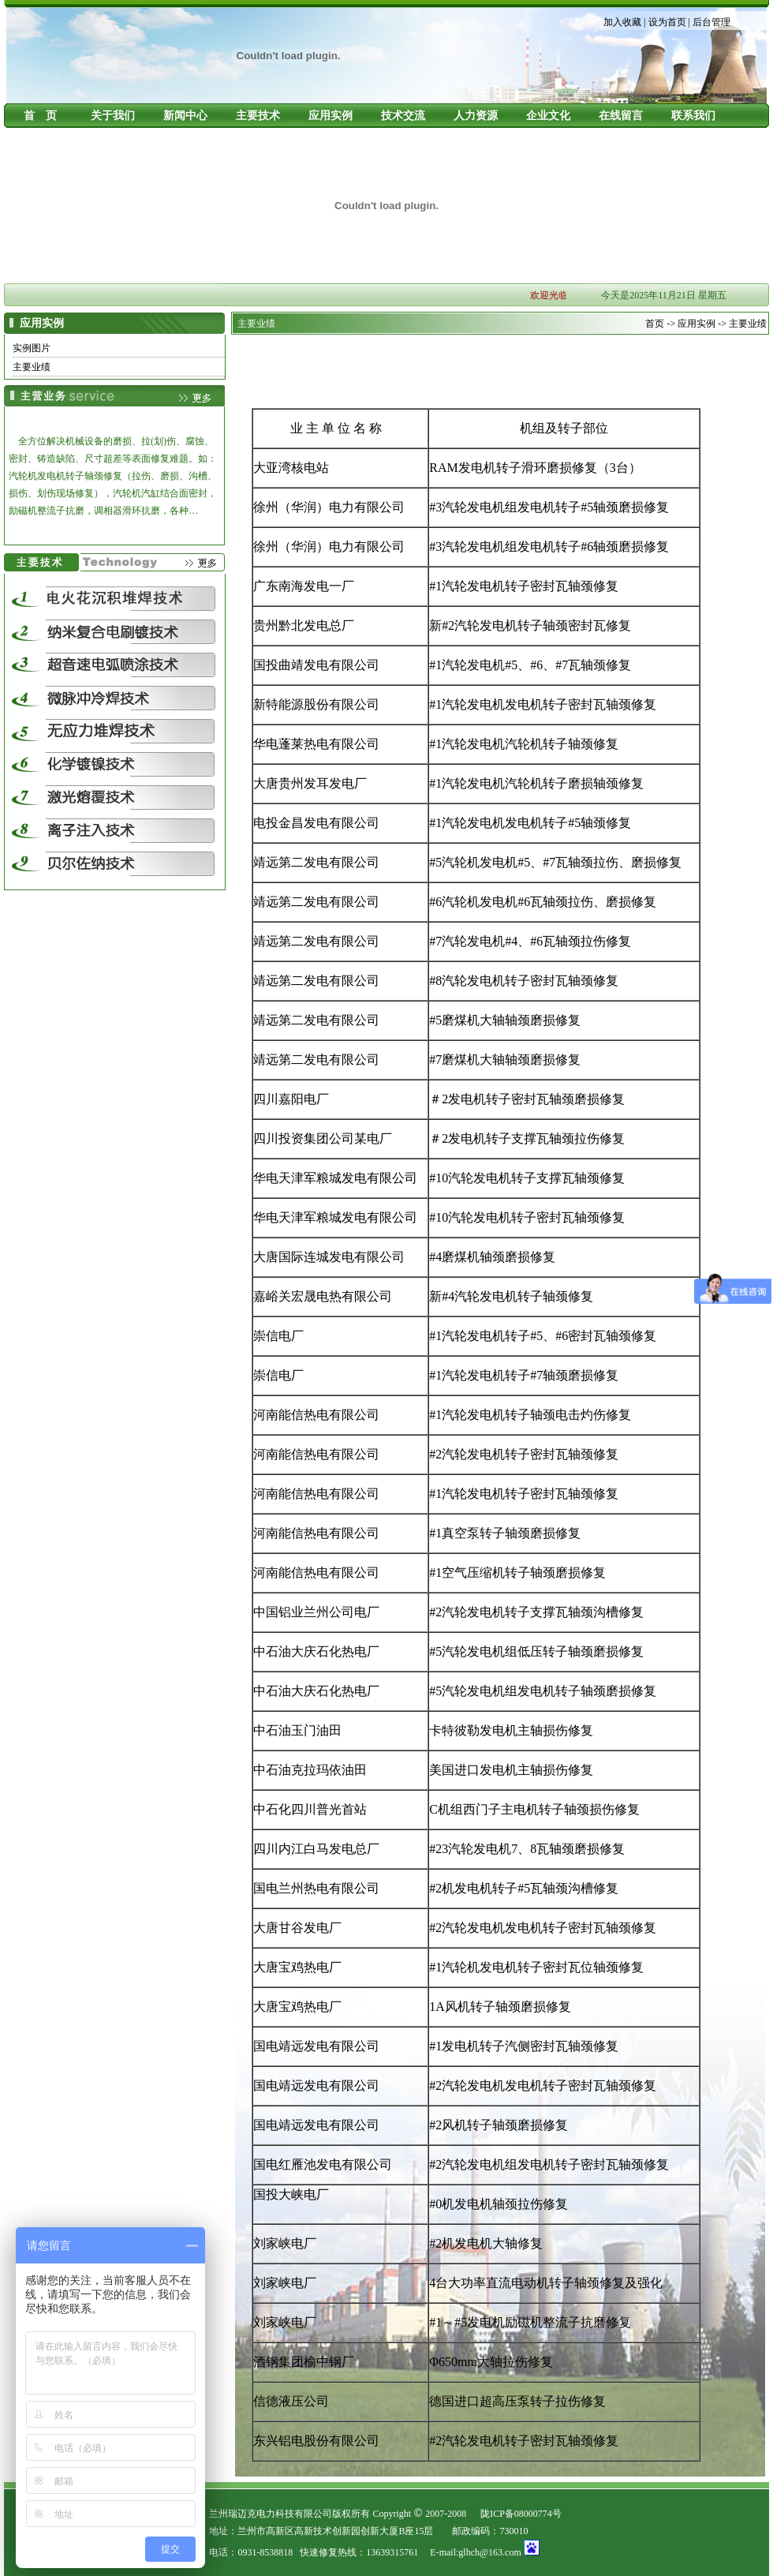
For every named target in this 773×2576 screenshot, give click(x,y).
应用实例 (330, 116)
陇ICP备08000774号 (521, 2513)
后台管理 (711, 22)
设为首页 (667, 22)
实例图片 (31, 348)
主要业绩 (31, 367)
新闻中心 (185, 116)
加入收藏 (622, 22)
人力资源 (476, 116)
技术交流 (403, 116)
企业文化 (548, 116)
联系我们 (693, 116)
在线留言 (621, 116)
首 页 (40, 116)
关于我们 (113, 116)
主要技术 (258, 116)
